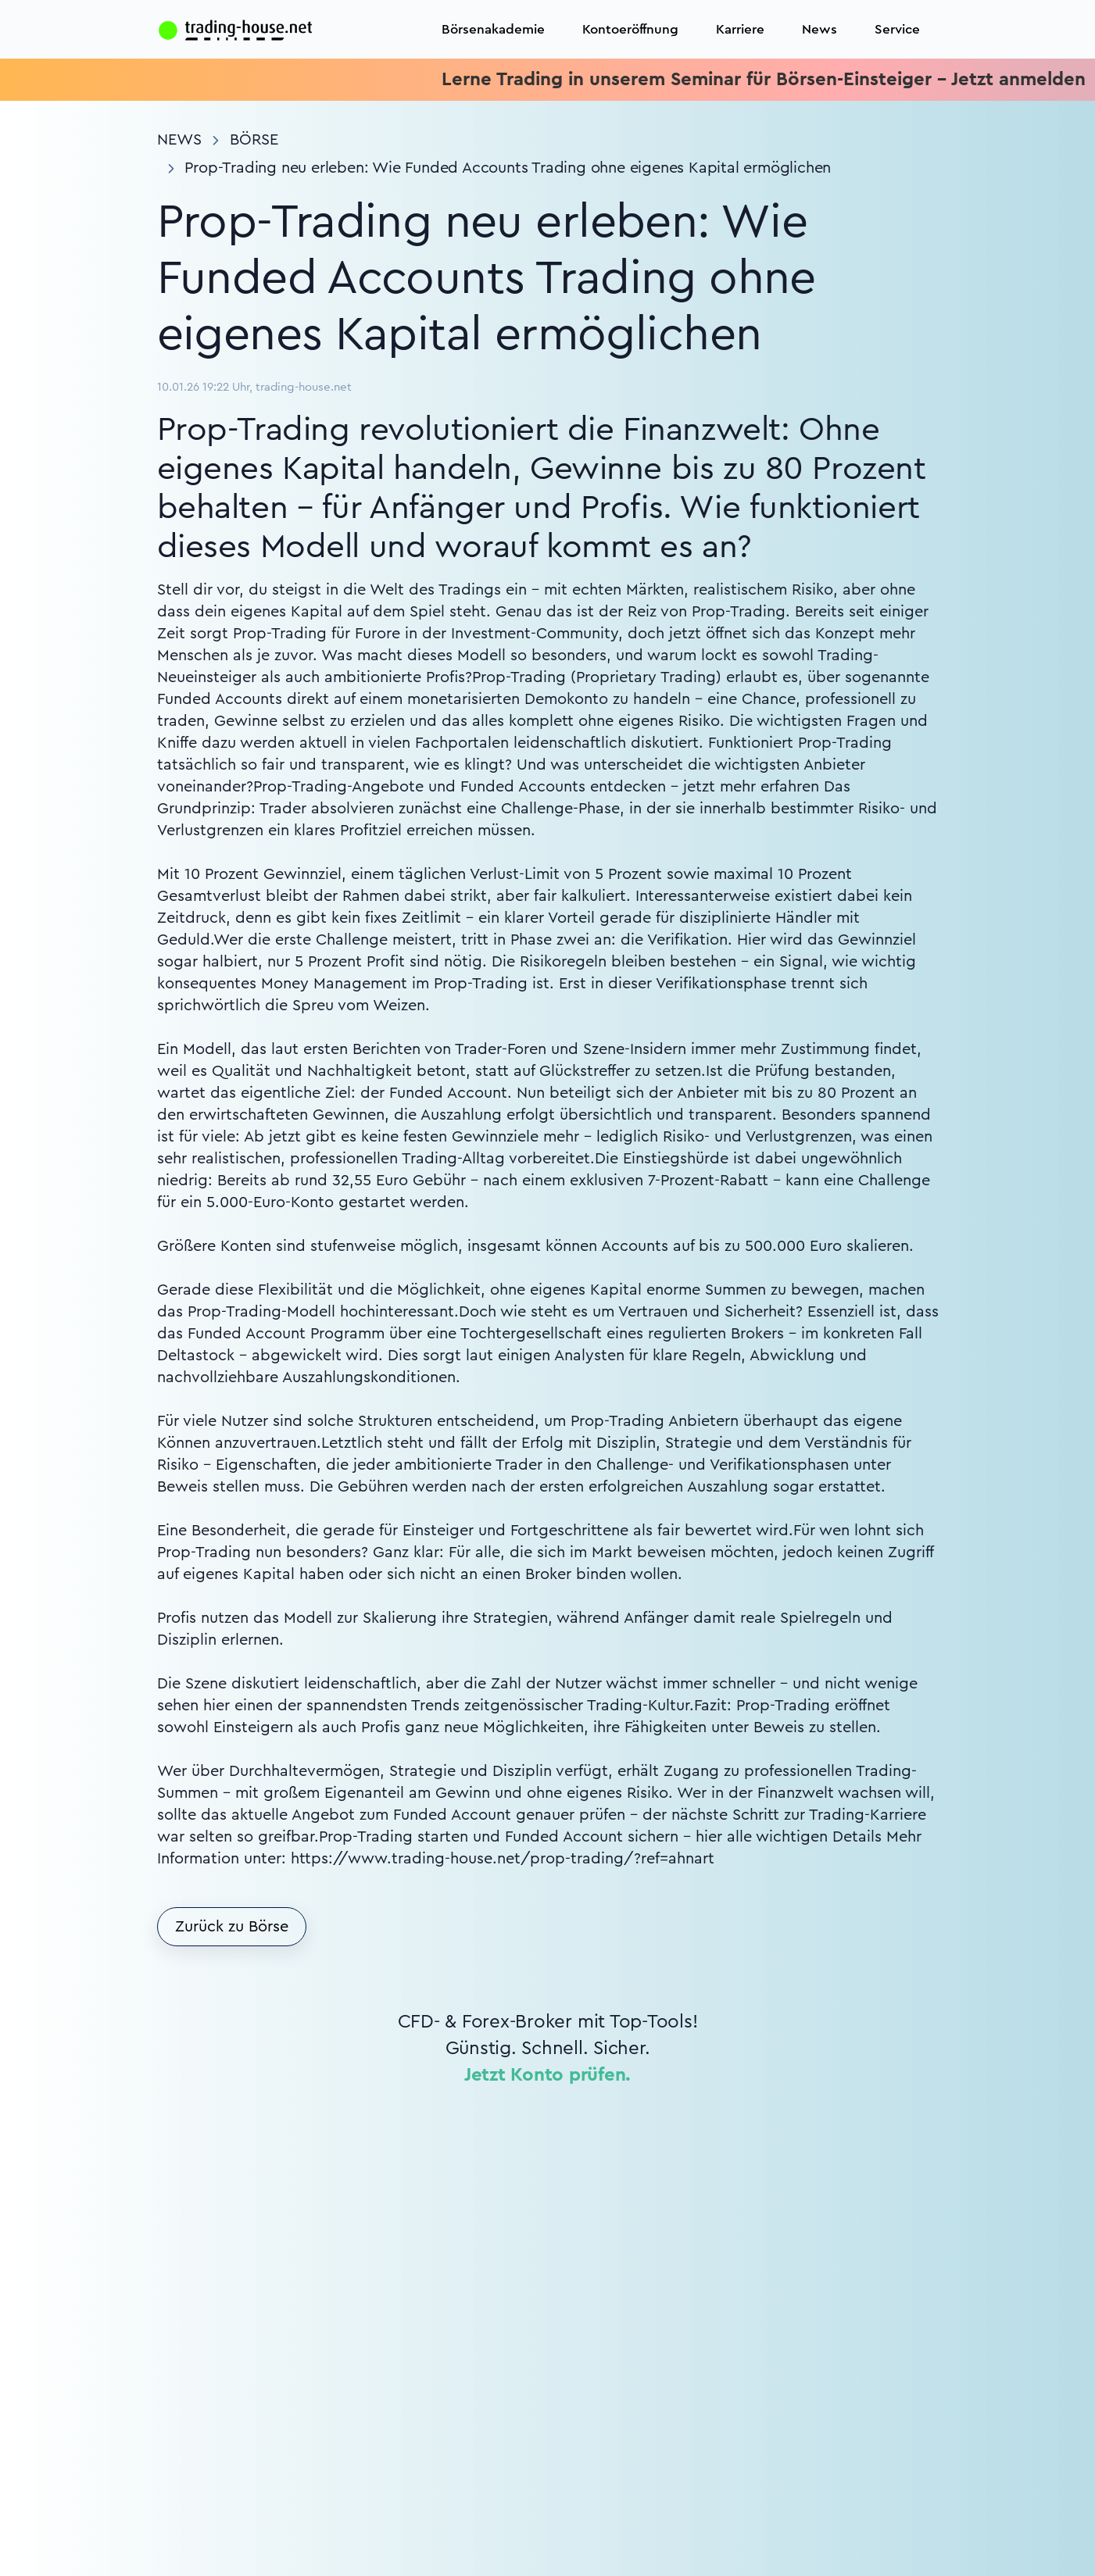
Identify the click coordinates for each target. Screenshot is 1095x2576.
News (819, 29)
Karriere (740, 29)
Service (897, 29)
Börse (254, 140)
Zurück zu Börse (231, 1927)
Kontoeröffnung (630, 29)
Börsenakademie (493, 29)
